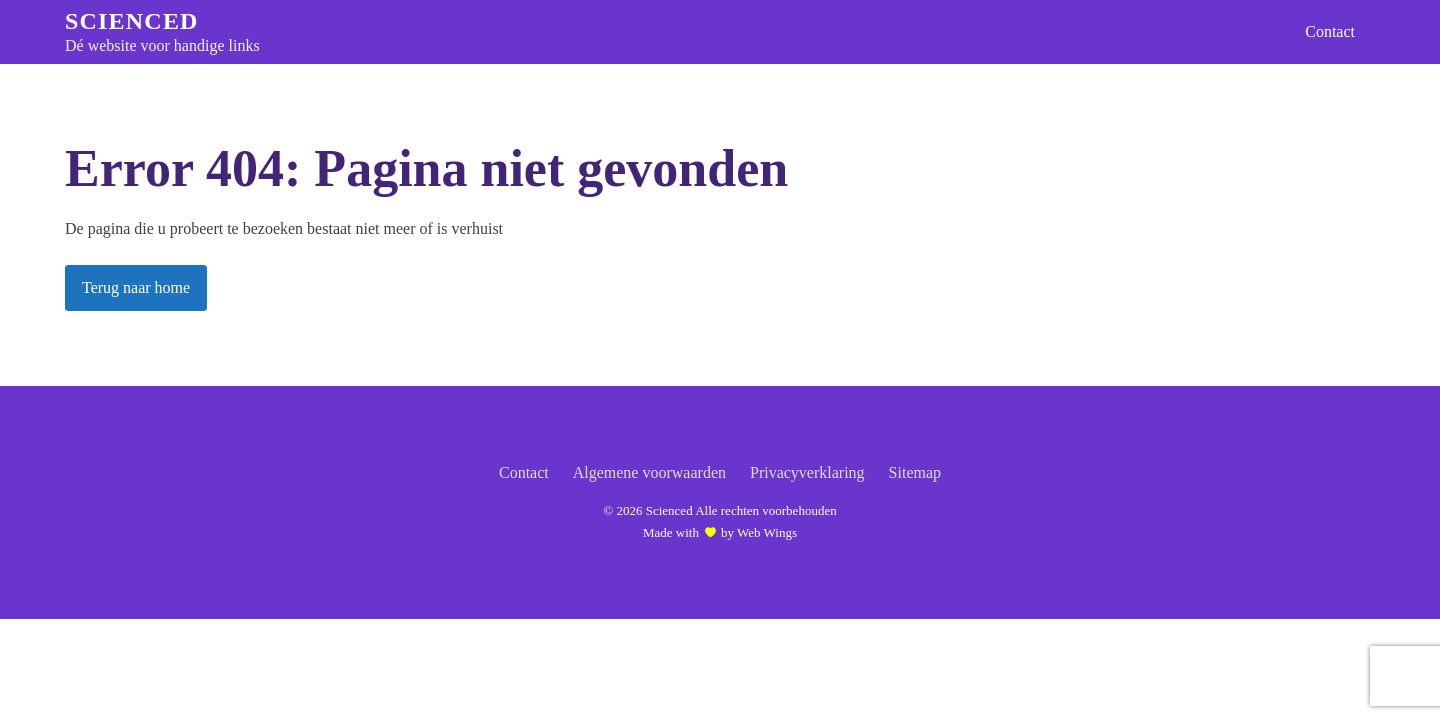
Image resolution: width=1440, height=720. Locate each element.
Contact (1330, 31)
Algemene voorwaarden (649, 472)
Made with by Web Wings (720, 532)
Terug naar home (136, 287)
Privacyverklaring (807, 472)
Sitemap (915, 472)
